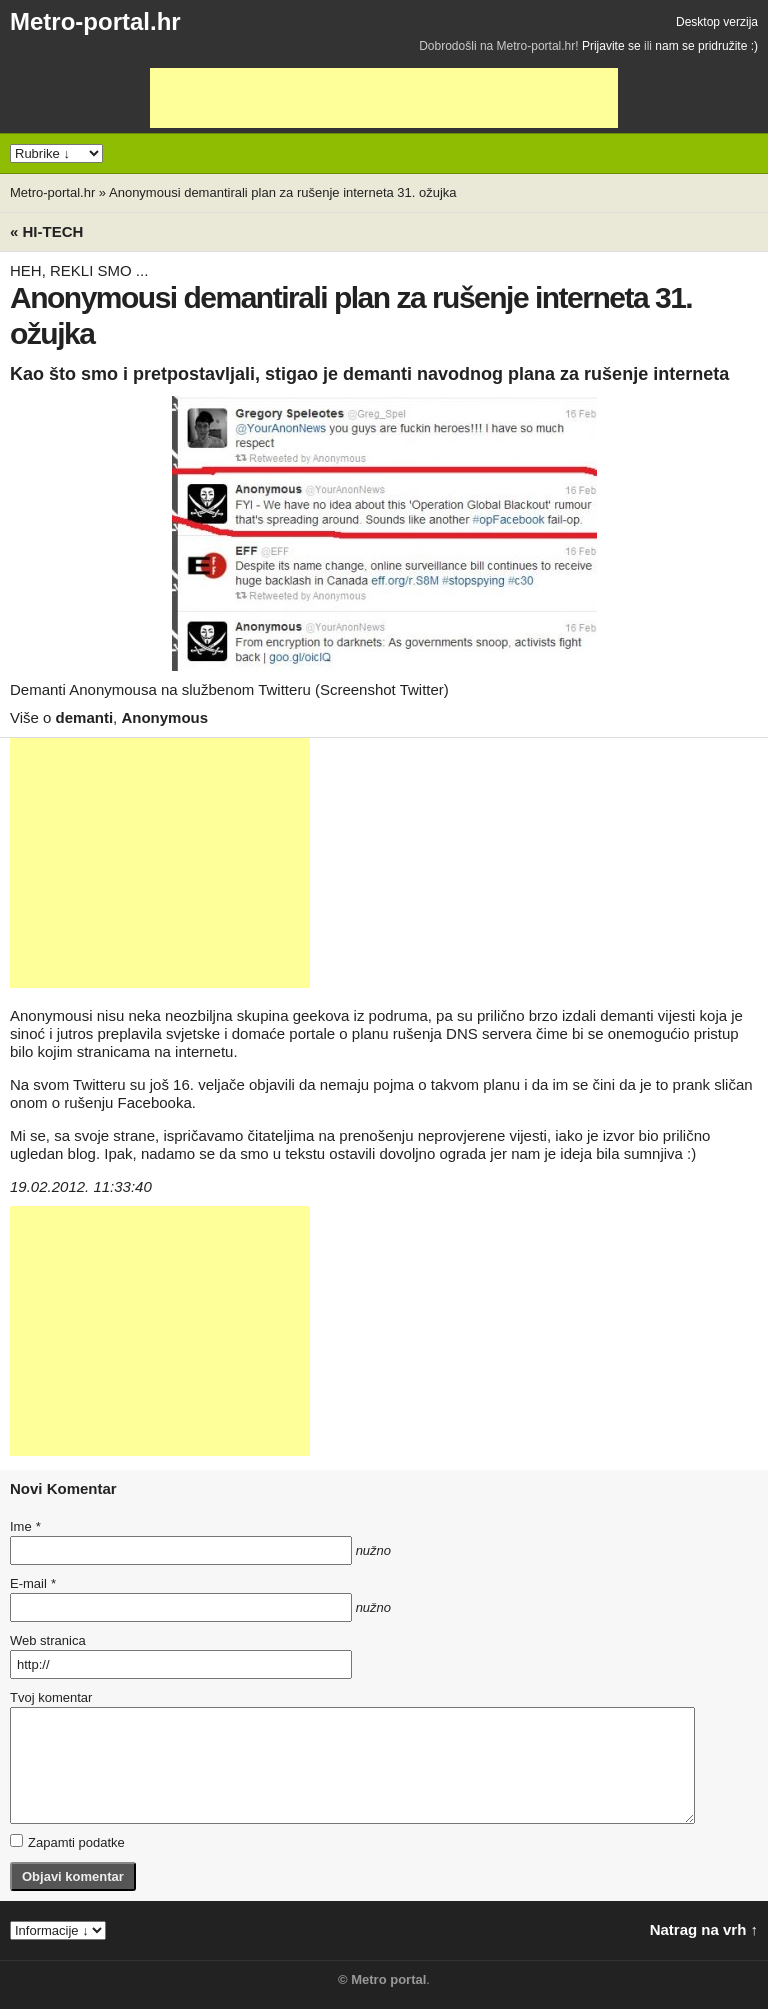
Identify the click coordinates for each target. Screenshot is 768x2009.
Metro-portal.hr (95, 21)
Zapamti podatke (67, 1842)
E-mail (33, 1583)
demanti (85, 717)
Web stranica (48, 1640)
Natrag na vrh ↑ (704, 1929)
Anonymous (164, 717)
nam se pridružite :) (706, 46)
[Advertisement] (384, 98)
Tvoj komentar (51, 1697)
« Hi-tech (46, 231)
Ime (25, 1526)
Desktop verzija (717, 22)
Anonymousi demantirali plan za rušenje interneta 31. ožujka (283, 192)
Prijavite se (611, 46)
